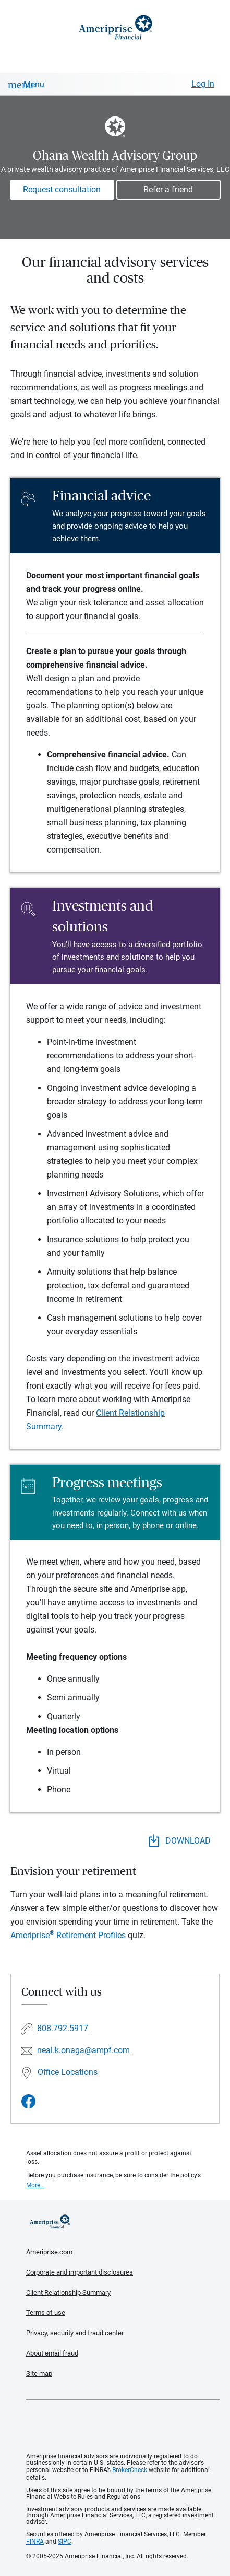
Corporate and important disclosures (79, 2272)
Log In (202, 84)
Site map (39, 2373)
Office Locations (68, 2072)
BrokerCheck (129, 2470)
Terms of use (45, 2312)
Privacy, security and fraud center (75, 2333)
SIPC (64, 2541)
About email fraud (52, 2353)
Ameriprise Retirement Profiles (68, 1935)
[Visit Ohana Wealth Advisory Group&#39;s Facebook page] (28, 2102)
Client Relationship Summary (68, 2293)
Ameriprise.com (49, 2252)
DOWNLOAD (180, 1840)
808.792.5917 (62, 2028)
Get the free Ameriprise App (123, 2426)
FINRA (35, 2541)
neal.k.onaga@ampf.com (83, 2050)
